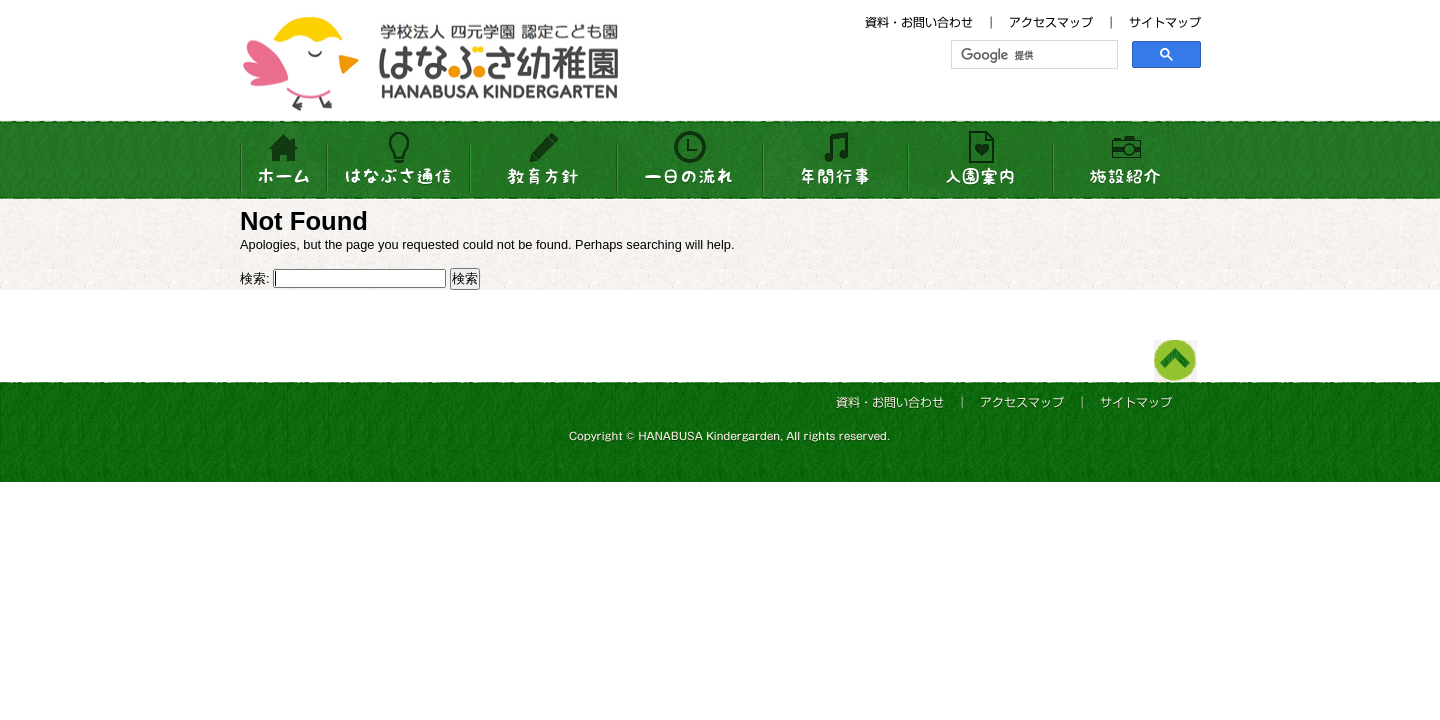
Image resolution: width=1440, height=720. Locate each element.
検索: (255, 278)
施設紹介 (1124, 160)
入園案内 (979, 160)
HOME (283, 160)
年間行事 (834, 160)
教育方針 (544, 160)
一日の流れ (689, 160)
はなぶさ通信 (399, 160)
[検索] (1032, 55)
